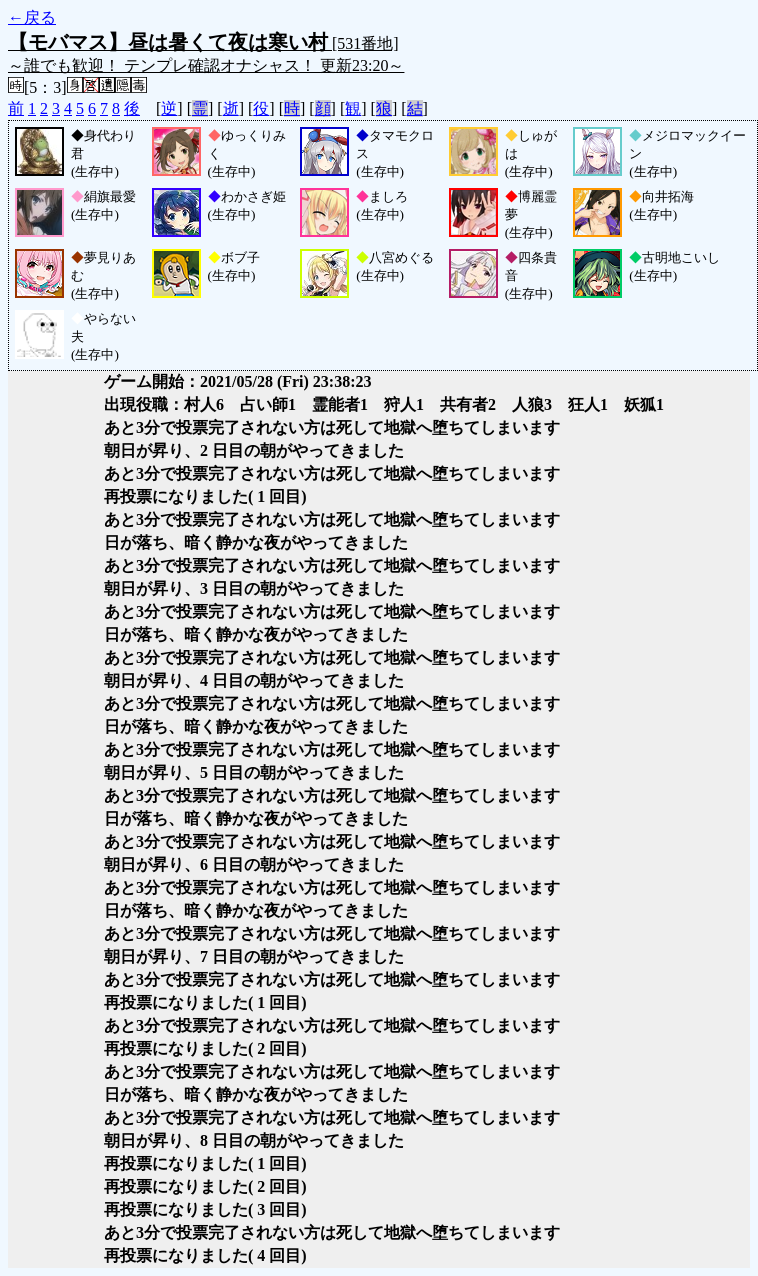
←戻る (32, 17)
